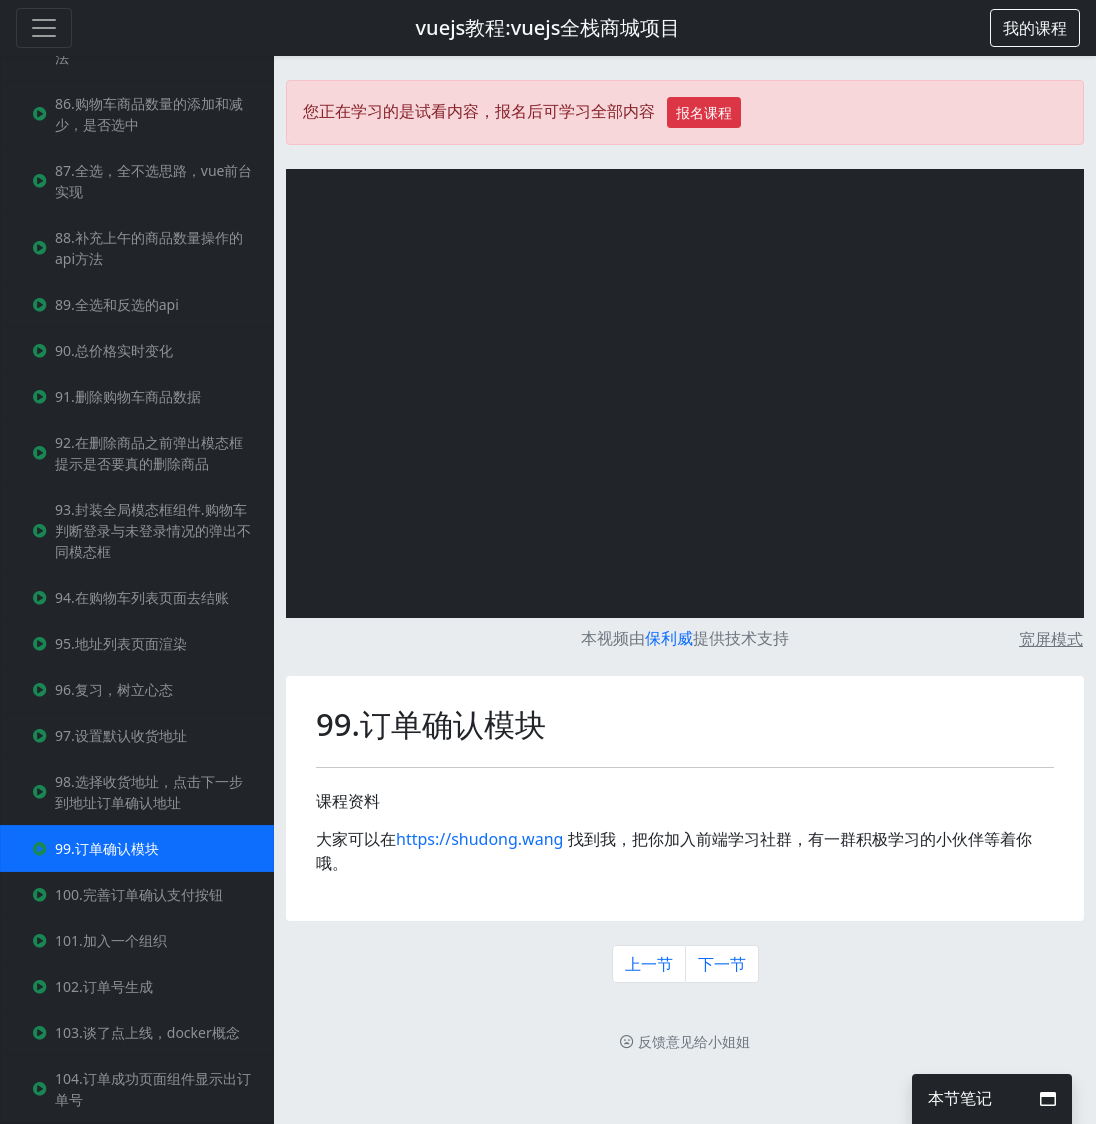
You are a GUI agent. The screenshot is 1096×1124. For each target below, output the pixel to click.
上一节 (649, 964)
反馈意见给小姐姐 (685, 1041)
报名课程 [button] (704, 112)
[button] (1035, 28)
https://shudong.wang (479, 839)
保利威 (669, 638)
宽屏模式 (1051, 639)
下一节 (722, 964)
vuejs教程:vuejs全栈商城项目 (548, 27)
